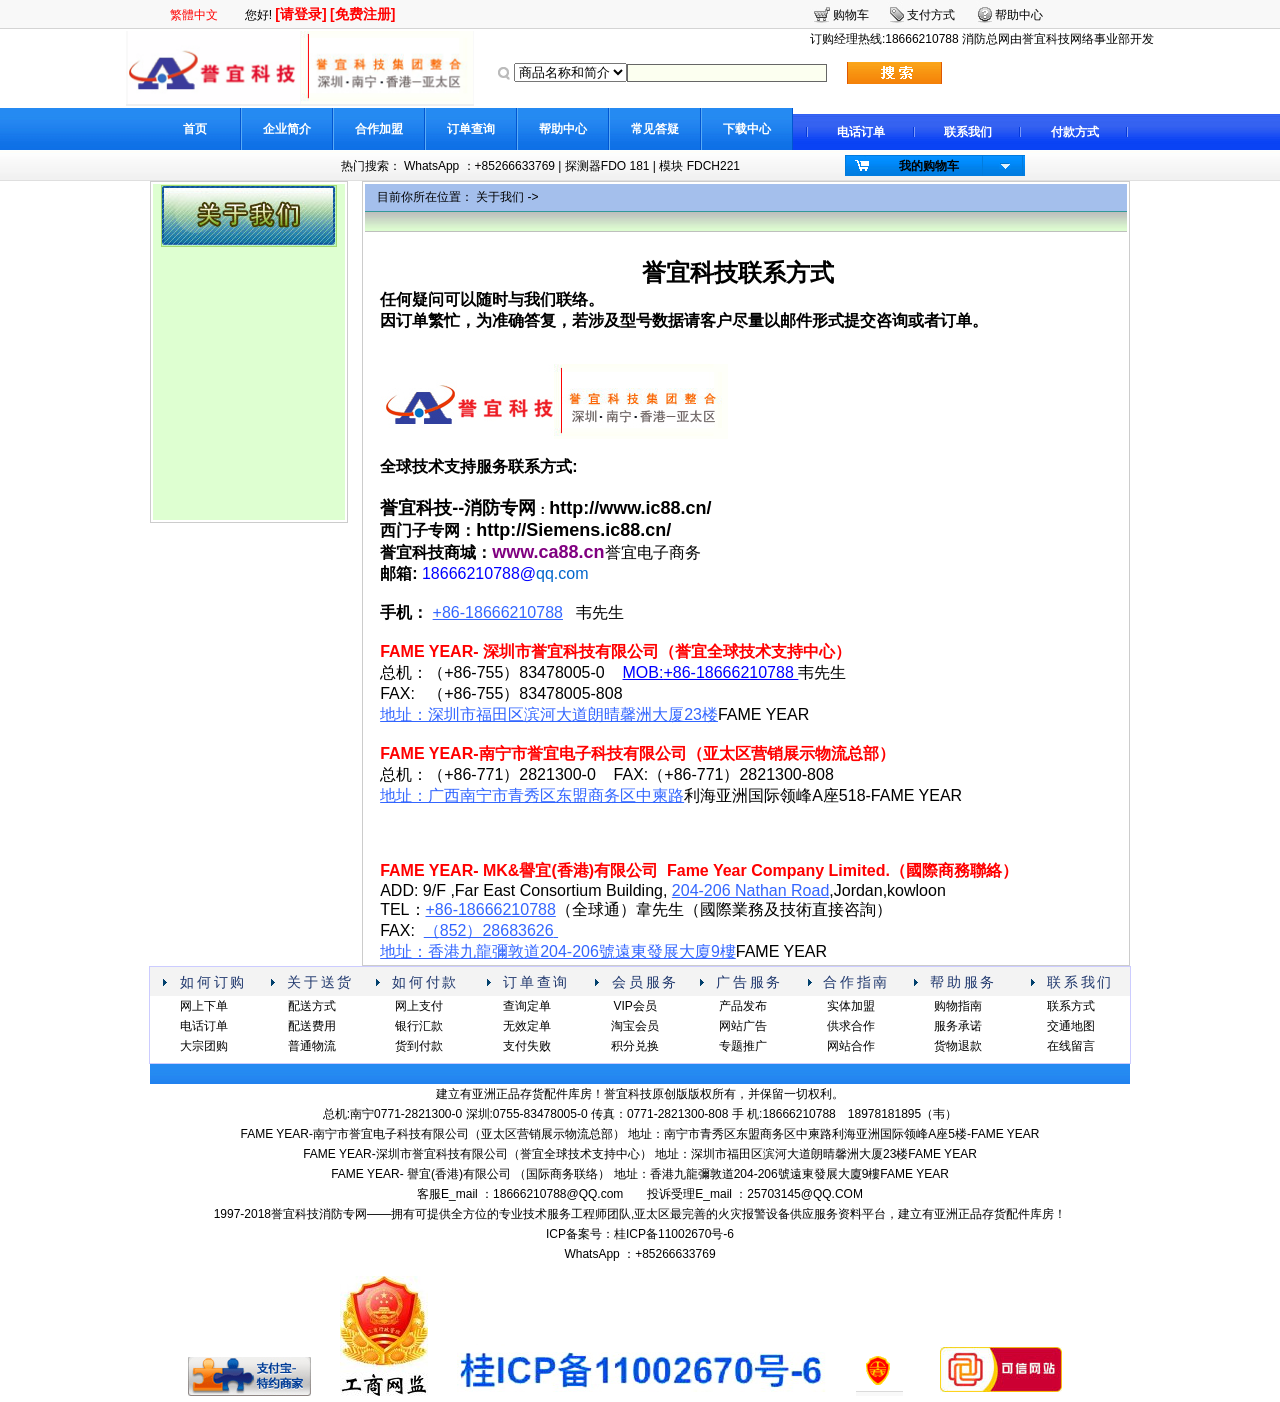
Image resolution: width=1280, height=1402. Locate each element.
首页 (195, 129)
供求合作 (851, 1026)
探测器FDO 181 (607, 166)
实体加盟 (851, 1006)
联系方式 (1071, 1006)
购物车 (851, 15)
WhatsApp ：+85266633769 (479, 166)
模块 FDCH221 (699, 166)
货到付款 (419, 1046)
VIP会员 (634, 1006)
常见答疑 (655, 129)
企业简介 (287, 129)
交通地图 (1071, 1026)
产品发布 (743, 1006)
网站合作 (851, 1046)
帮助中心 (563, 129)
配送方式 (312, 1006)
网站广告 (743, 1026)
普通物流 (312, 1046)
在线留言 (1071, 1046)
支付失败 (527, 1046)
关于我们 (500, 197)
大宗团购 (204, 1046)
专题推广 (743, 1046)
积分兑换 (635, 1046)
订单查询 (471, 129)
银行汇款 (419, 1026)
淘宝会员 (635, 1026)
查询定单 (527, 1006)
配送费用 (312, 1026)
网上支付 (419, 1006)
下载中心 (747, 129)
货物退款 (958, 1046)
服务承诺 (958, 1026)
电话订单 (861, 132)
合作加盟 (379, 129)
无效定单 (527, 1026)
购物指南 (958, 1006)
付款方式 (1075, 132)
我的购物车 (929, 166)
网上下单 (204, 1006)
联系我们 (968, 132)
